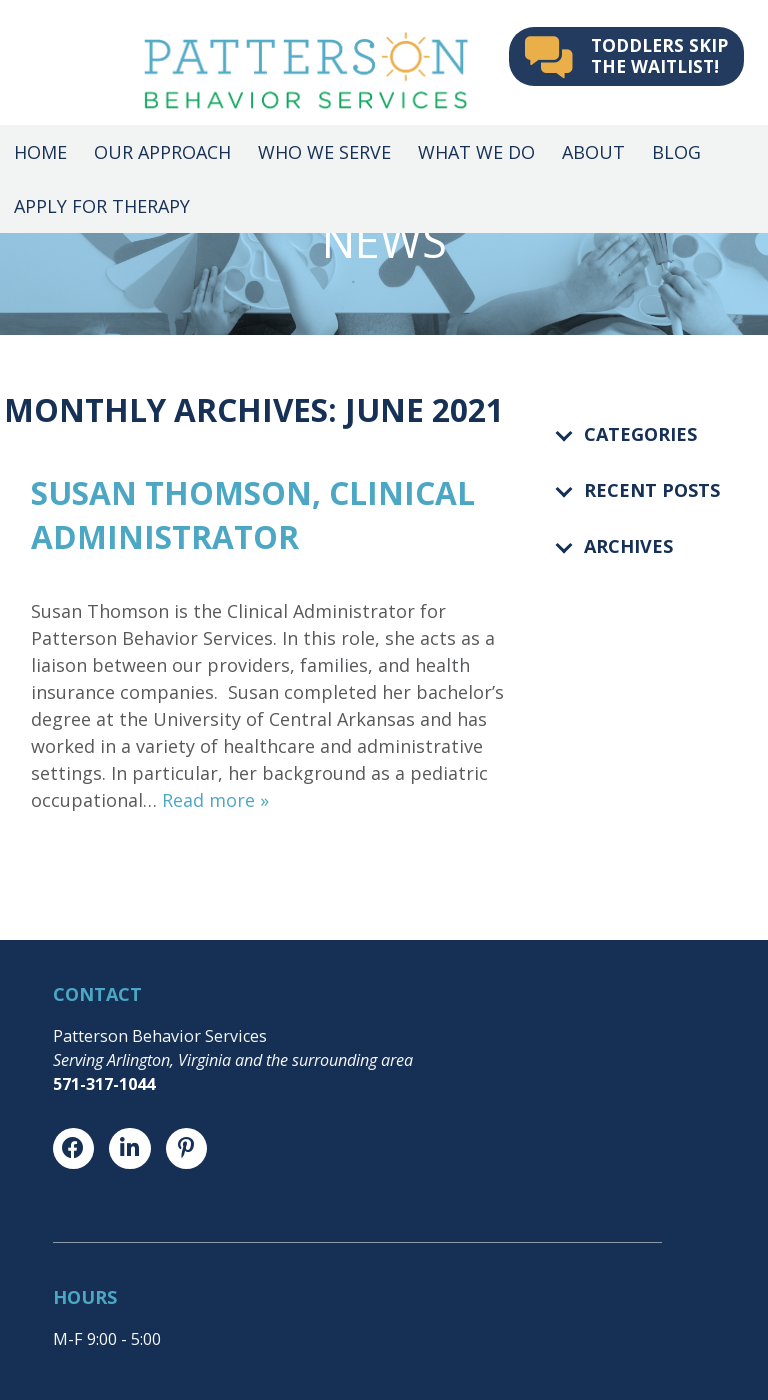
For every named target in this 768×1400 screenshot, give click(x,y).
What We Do (476, 152)
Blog (676, 152)
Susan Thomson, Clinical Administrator (253, 514)
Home (40, 152)
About (593, 152)
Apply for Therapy (102, 206)
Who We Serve (324, 152)
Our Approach (162, 152)
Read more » (215, 800)
